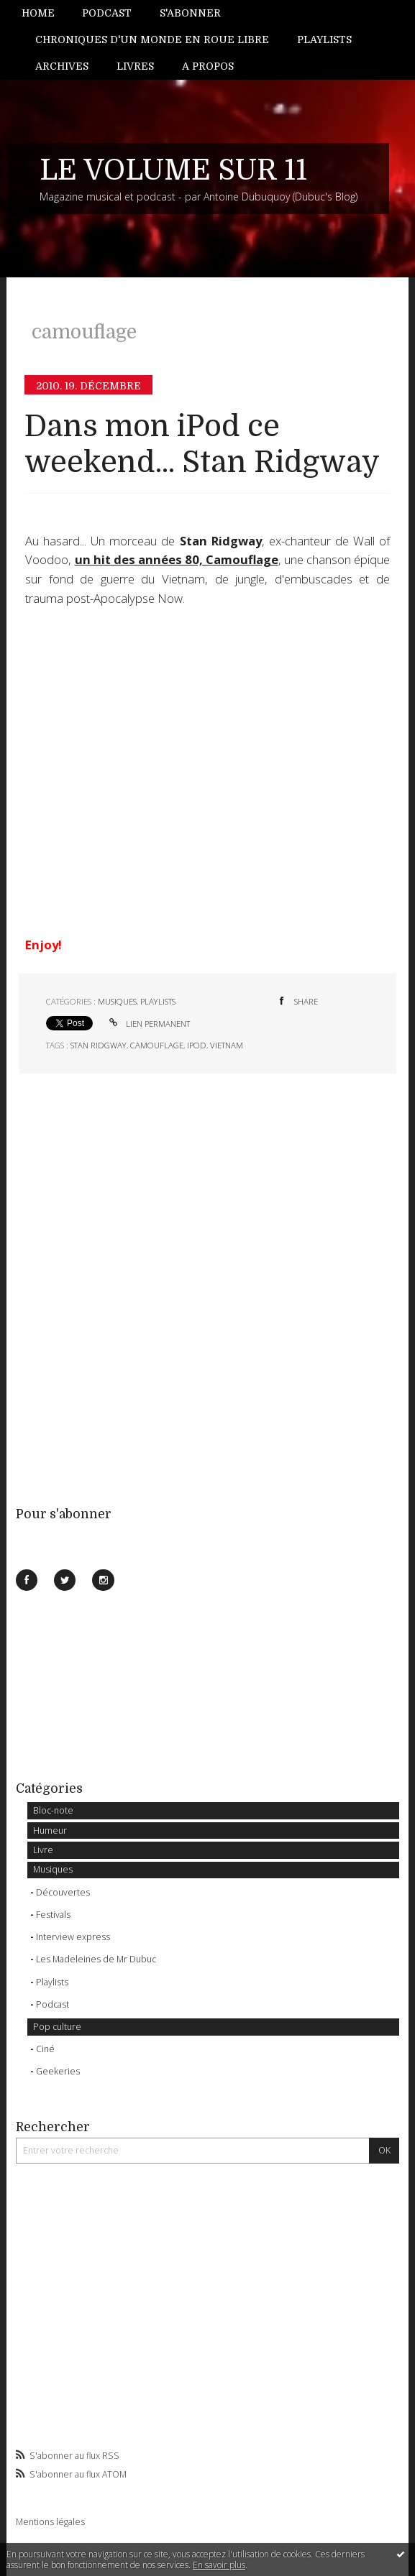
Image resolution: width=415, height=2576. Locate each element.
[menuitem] (45, 13)
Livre (43, 1850)
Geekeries (58, 2071)
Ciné (45, 2049)
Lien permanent (148, 1023)
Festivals (53, 1914)
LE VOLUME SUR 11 (173, 170)
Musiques (53, 1869)
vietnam (226, 1045)
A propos (208, 66)
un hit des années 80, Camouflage (176, 559)
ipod (196, 1045)
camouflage (156, 1045)
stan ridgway (98, 1045)
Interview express (73, 1937)
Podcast (107, 13)
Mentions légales (50, 2522)
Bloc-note (53, 1810)
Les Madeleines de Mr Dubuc (96, 1959)
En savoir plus (219, 2565)
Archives (61, 66)
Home (38, 13)
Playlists (324, 39)
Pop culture (57, 2027)
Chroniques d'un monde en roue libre (152, 39)
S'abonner (190, 13)
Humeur (50, 1830)
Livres (135, 66)
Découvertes (63, 1892)
